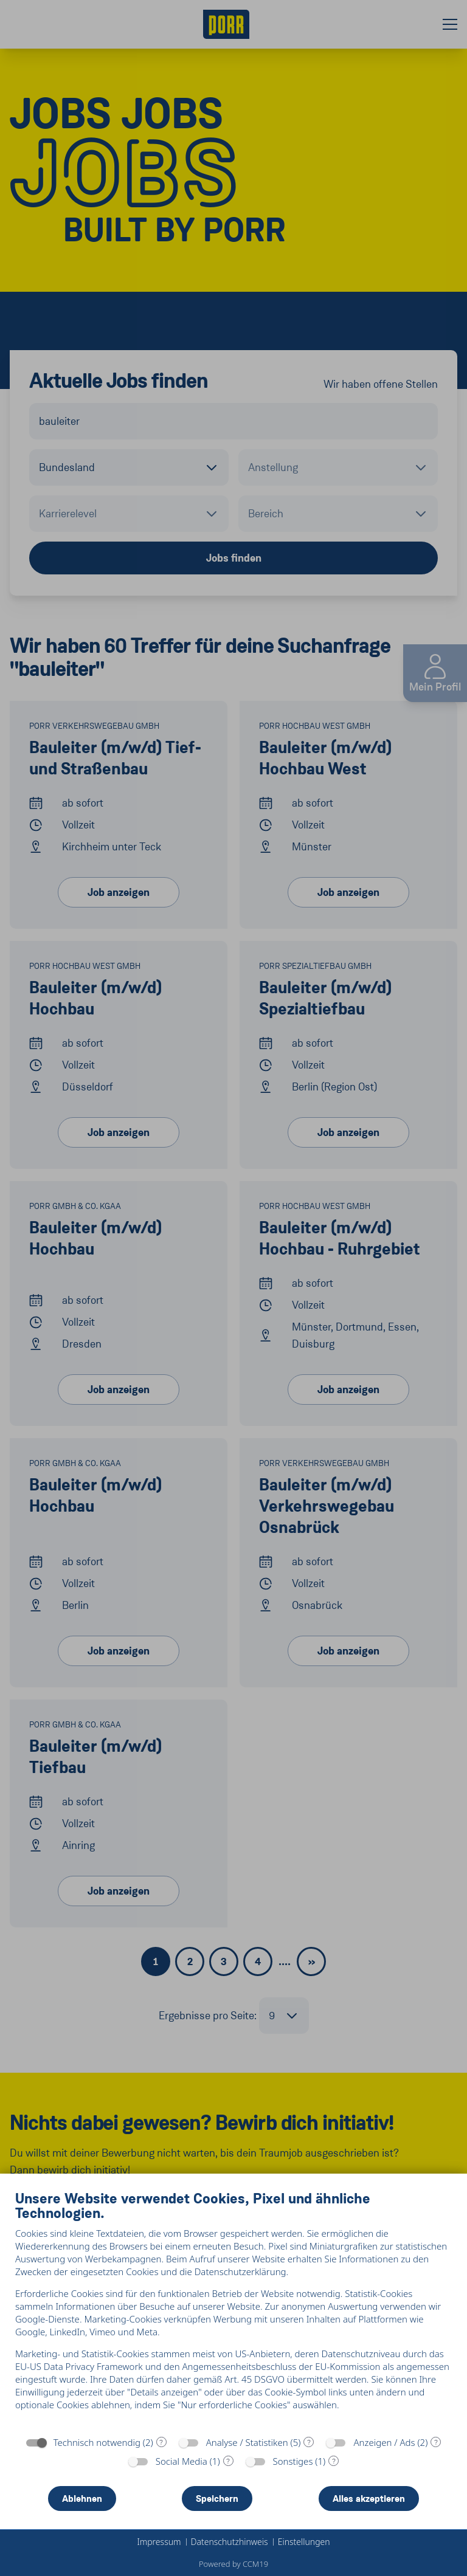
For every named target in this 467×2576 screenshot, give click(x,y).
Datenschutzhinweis (229, 2541)
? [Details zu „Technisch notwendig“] (161, 2442)
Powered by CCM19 (233, 2563)
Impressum (159, 2541)
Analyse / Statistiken (247, 2442)
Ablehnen (82, 2498)
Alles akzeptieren (369, 2498)
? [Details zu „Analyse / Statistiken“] (309, 2442)
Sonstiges (293, 2461)
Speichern (217, 2498)
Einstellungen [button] (304, 2541)
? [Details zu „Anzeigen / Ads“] (436, 2442)
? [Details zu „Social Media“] (228, 2461)
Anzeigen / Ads (384, 2442)
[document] (233, 2309)
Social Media (181, 2461)
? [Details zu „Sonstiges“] (334, 2461)
